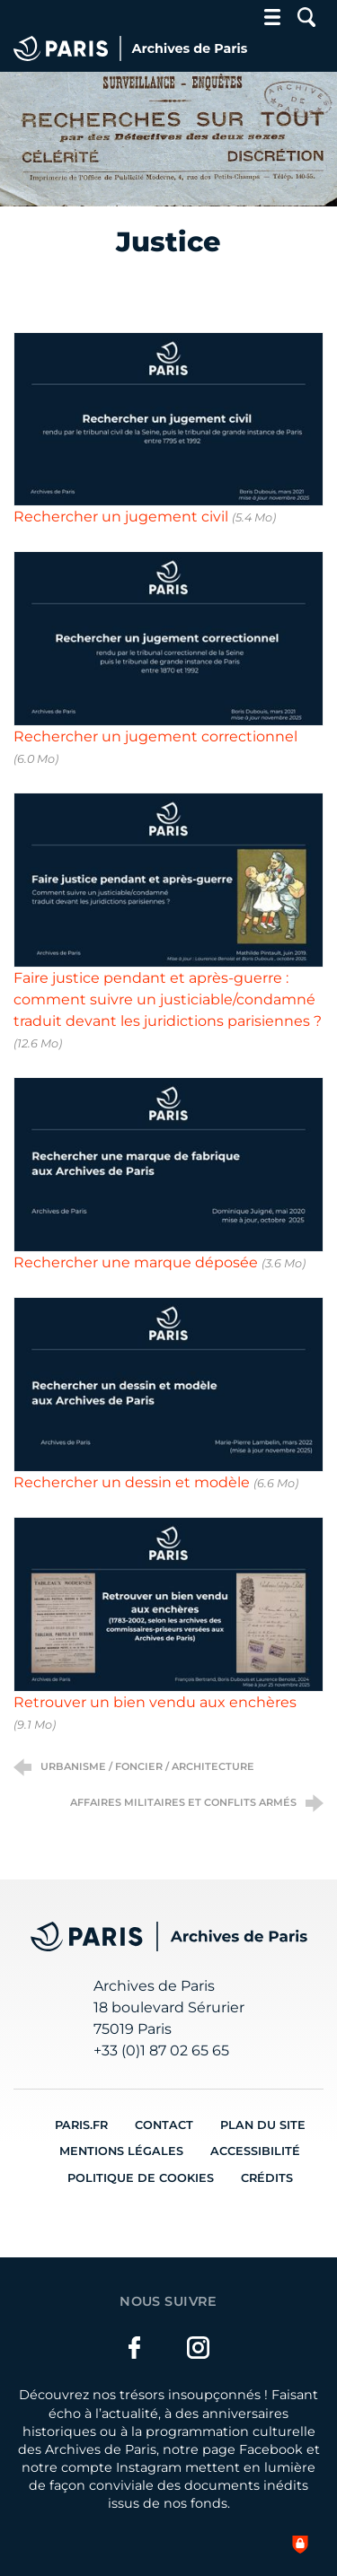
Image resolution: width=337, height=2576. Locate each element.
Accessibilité (255, 2151)
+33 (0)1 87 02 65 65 (161, 2050)
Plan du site (263, 2125)
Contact (164, 2125)
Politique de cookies (140, 2178)
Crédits (267, 2178)
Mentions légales (121, 2151)
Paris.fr (81, 2125)
